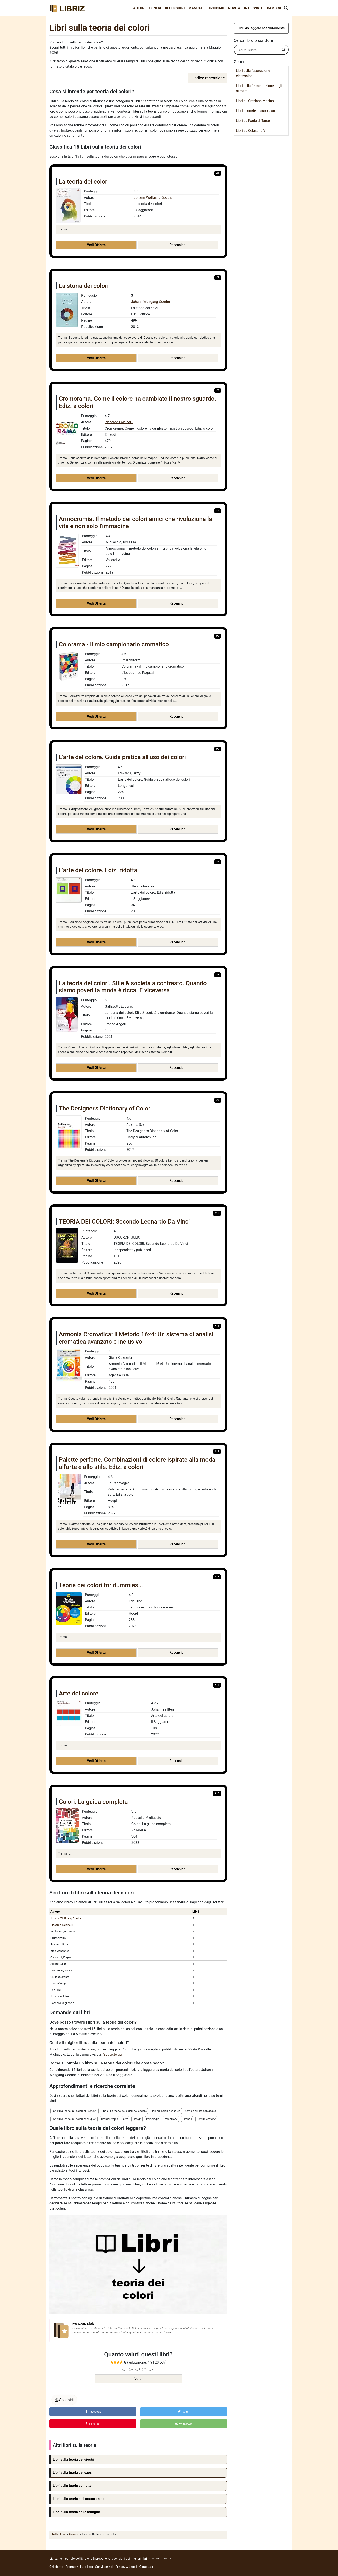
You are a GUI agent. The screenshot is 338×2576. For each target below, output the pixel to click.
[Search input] (259, 50)
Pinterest (93, 2423)
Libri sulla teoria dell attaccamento (79, 2499)
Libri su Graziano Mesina (255, 101)
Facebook (93, 2411)
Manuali (196, 8)
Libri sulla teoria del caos (72, 2473)
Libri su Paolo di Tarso (253, 121)
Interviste (253, 8)
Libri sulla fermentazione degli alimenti (259, 88)
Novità (234, 8)
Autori (139, 8)
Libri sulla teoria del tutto (72, 2486)
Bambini (274, 8)
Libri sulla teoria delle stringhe (76, 2512)
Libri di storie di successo (255, 111)
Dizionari (215, 8)
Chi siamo (56, 2567)
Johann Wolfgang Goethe (153, 197)
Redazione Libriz (83, 2323)
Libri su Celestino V (251, 131)
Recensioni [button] (177, 245)
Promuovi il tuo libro (79, 2567)
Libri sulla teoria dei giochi (73, 2459)
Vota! (138, 2379)
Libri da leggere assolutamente (261, 28)
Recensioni (175, 8)
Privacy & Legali (126, 2567)
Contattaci (146, 2567)
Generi (155, 8)
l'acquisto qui (112, 2054)
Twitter (183, 2411)
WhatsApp (183, 2423)
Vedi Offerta (96, 245)
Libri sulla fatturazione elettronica (253, 73)
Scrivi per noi (104, 2567)
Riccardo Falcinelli (119, 422)
